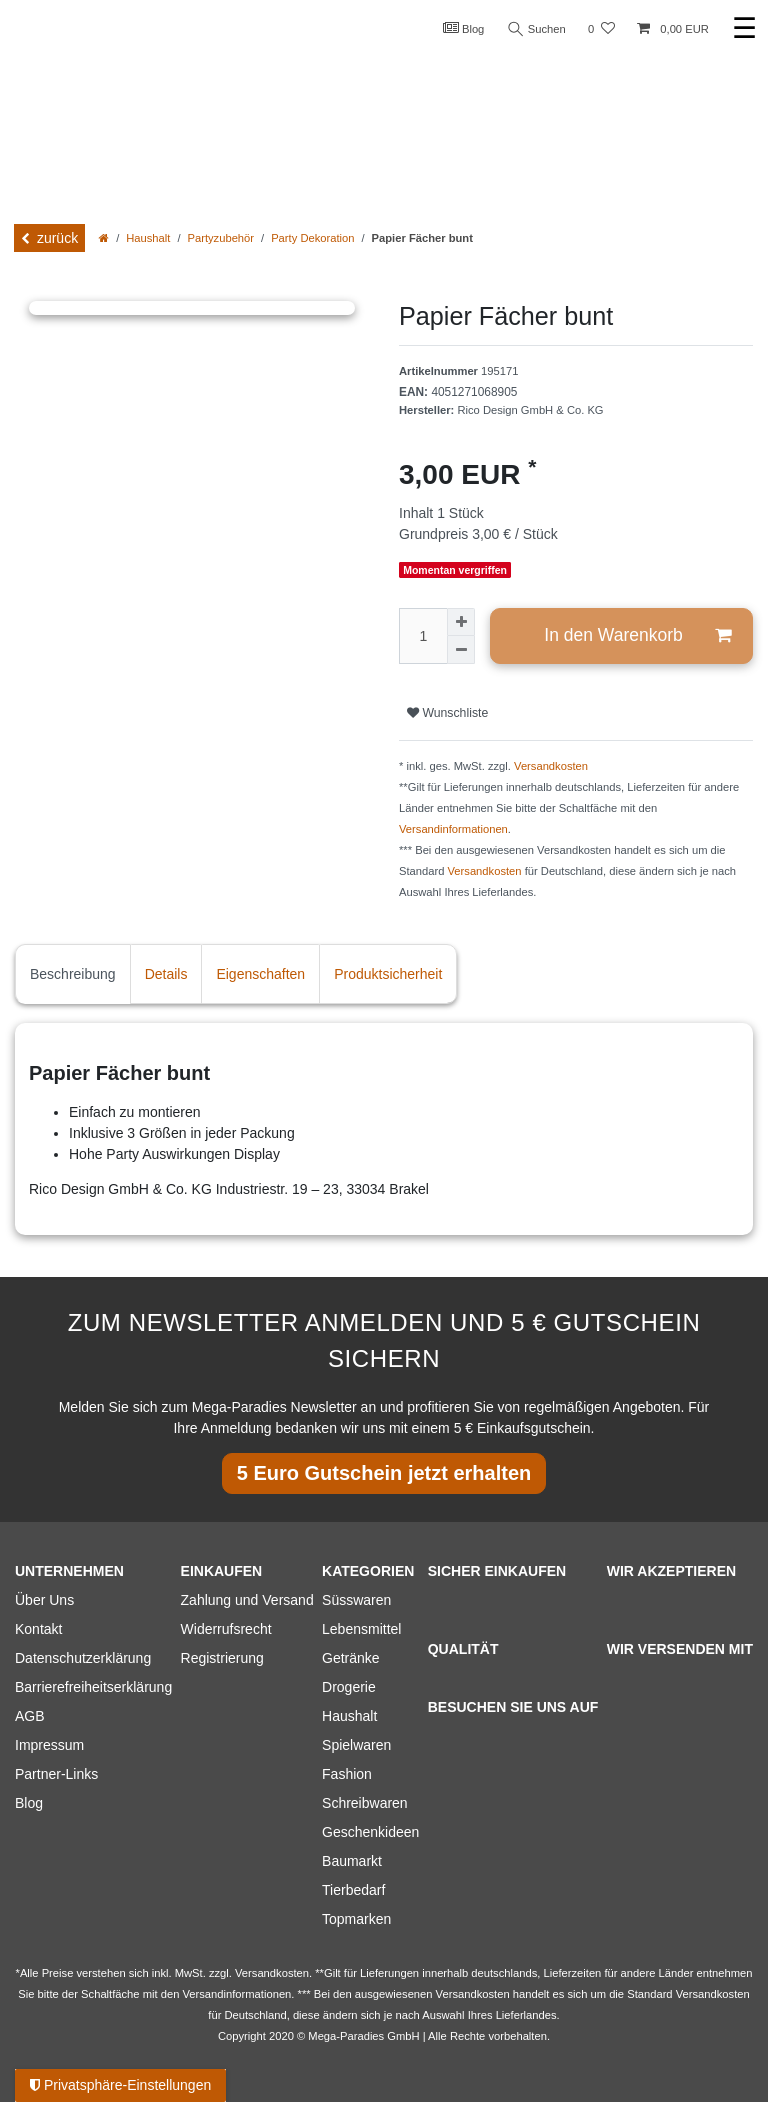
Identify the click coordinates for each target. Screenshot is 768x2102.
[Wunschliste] (601, 29)
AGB (30, 1716)
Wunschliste (447, 713)
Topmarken (356, 1919)
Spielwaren (356, 1745)
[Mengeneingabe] (423, 636)
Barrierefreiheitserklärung (93, 1687)
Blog (464, 28)
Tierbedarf (353, 1890)
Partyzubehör (221, 238)
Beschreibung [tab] (73, 974)
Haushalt (148, 238)
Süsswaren (356, 1600)
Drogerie (349, 1687)
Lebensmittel (361, 1629)
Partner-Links (56, 1774)
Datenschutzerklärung (83, 1658)
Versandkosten (551, 766)
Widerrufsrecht (226, 1629)
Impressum (49, 1745)
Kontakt (38, 1629)
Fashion (347, 1774)
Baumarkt (352, 1861)
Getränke (351, 1658)
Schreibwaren (365, 1803)
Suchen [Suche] (537, 29)
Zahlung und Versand (247, 1600)
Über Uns (44, 1600)
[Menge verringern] (461, 650)
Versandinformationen (453, 829)
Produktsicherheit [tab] (388, 974)
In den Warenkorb (637, 635)
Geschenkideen (370, 1832)
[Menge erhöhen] (461, 622)
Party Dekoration (312, 238)
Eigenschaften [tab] (260, 974)
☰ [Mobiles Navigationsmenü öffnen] (744, 28)
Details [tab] (166, 974)
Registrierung (222, 1658)
